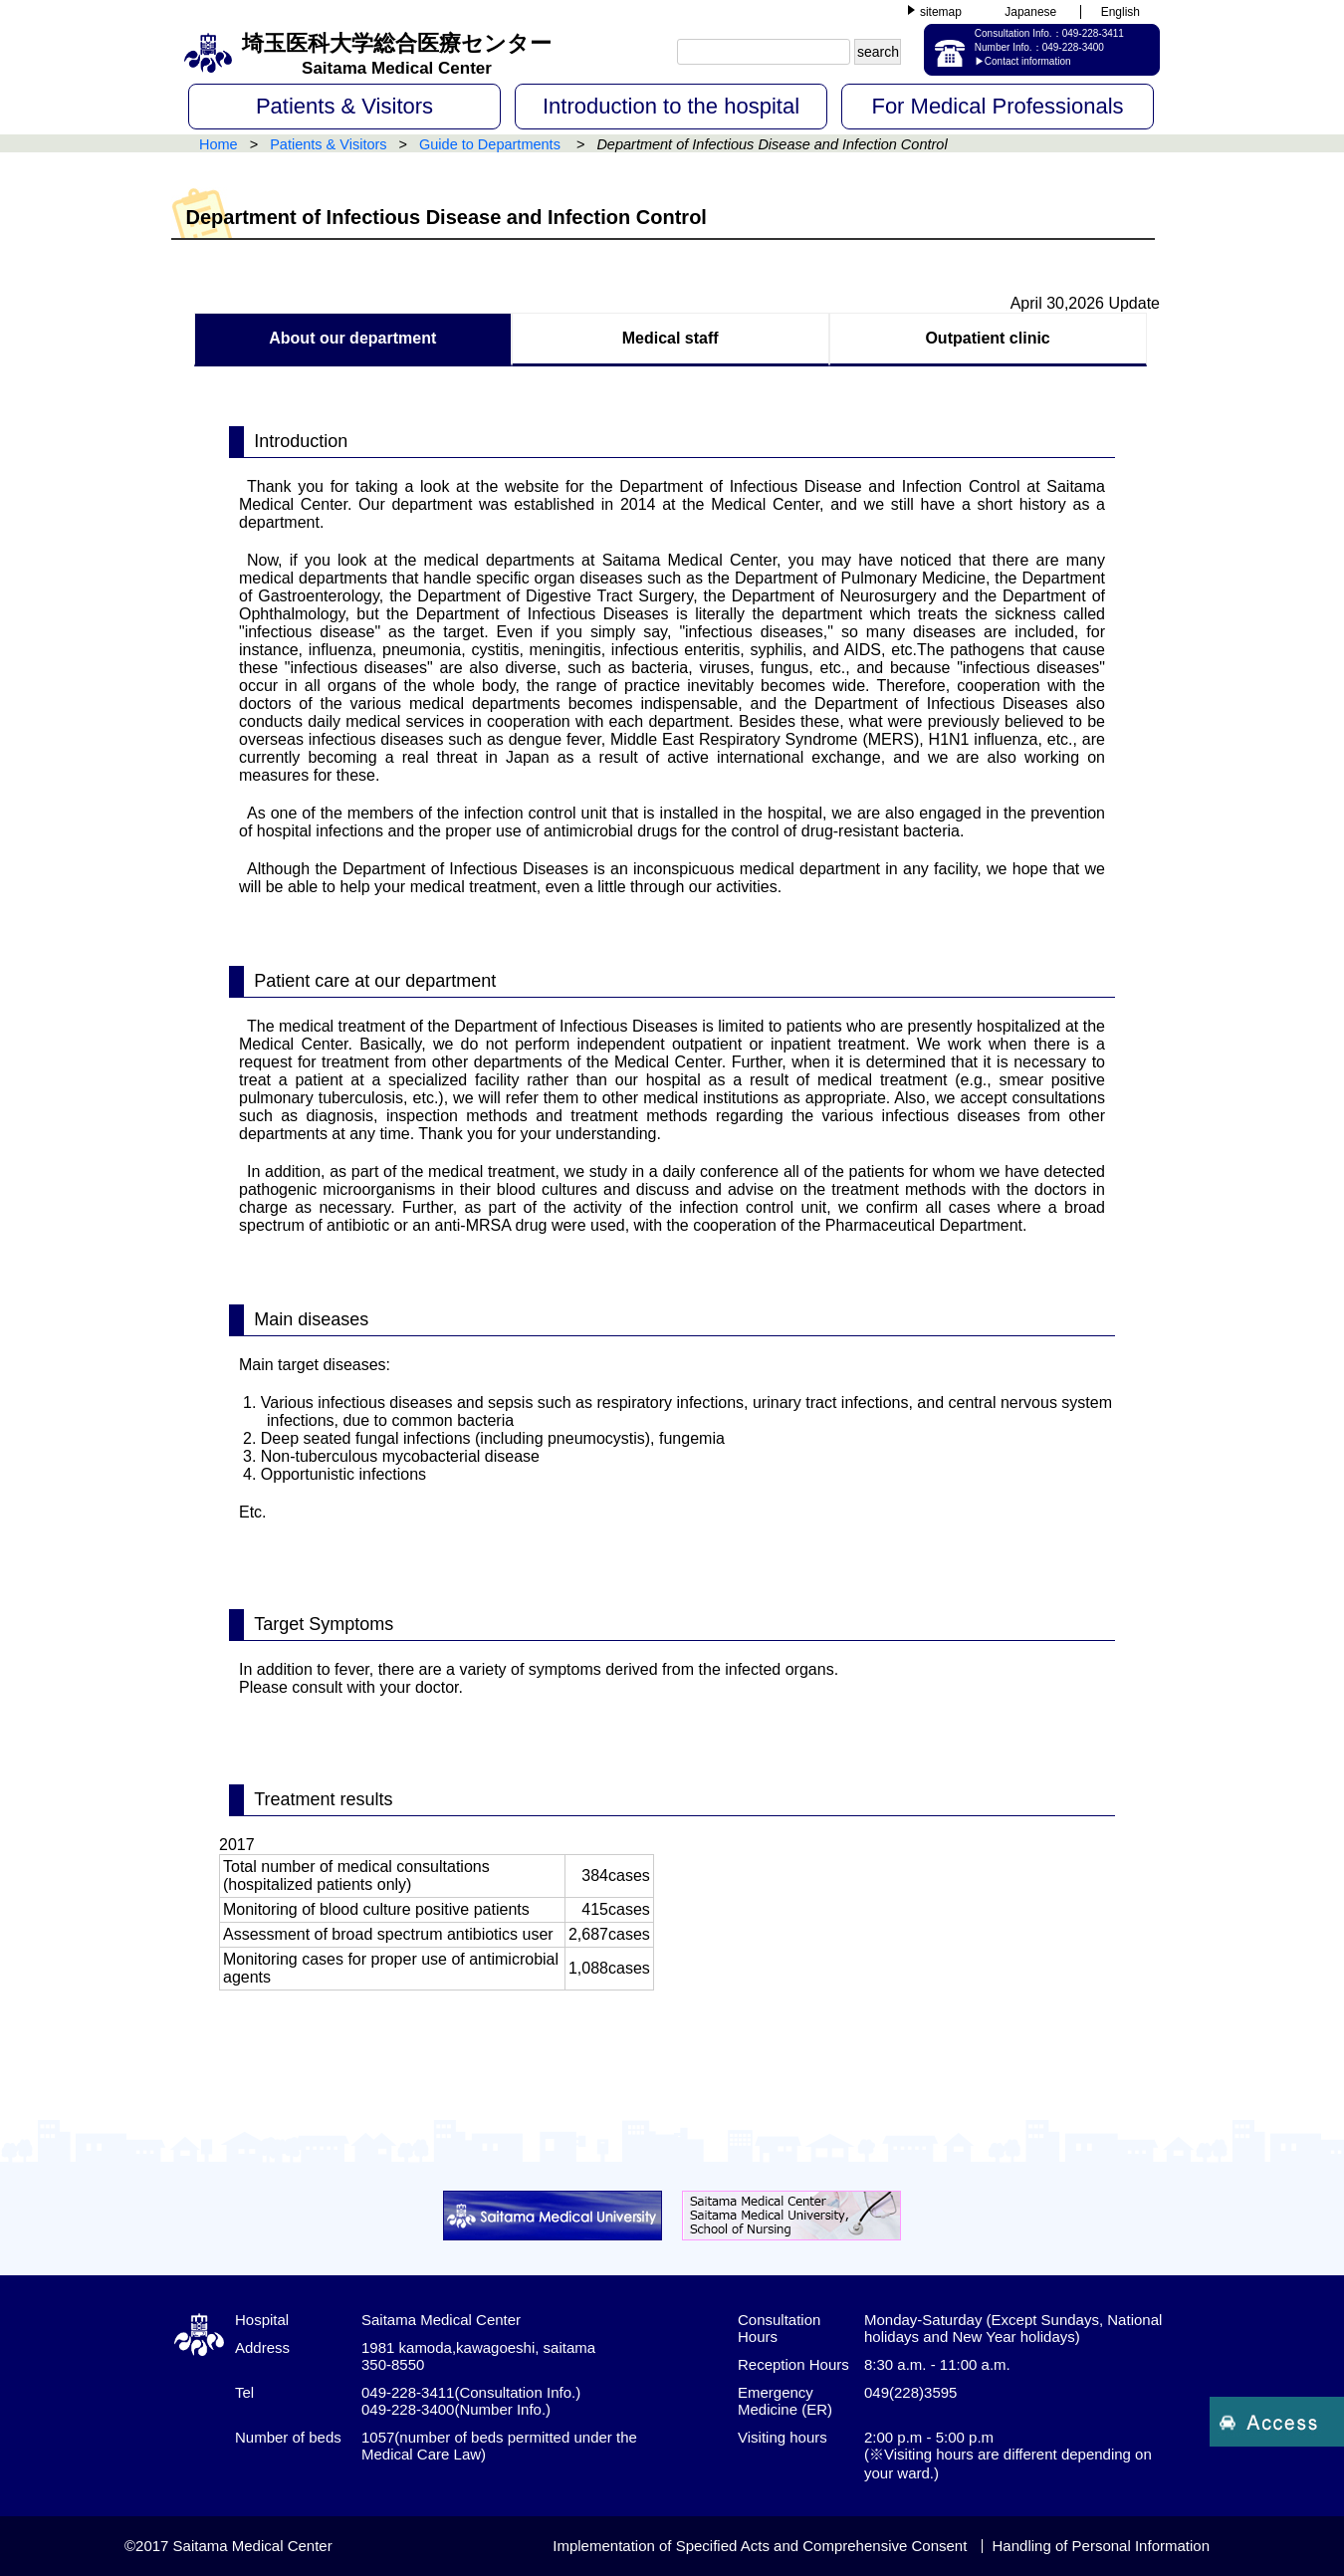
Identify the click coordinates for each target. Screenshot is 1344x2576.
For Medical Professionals (997, 106)
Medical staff (670, 338)
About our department (352, 338)
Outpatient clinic (987, 338)
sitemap (941, 12)
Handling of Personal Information (1101, 2545)
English (1120, 12)
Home (218, 144)
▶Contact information (1023, 61)
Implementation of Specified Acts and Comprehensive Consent (760, 2545)
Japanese (1030, 12)
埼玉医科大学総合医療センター (397, 55)
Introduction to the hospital (671, 106)
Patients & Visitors (344, 106)
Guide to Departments (491, 144)
